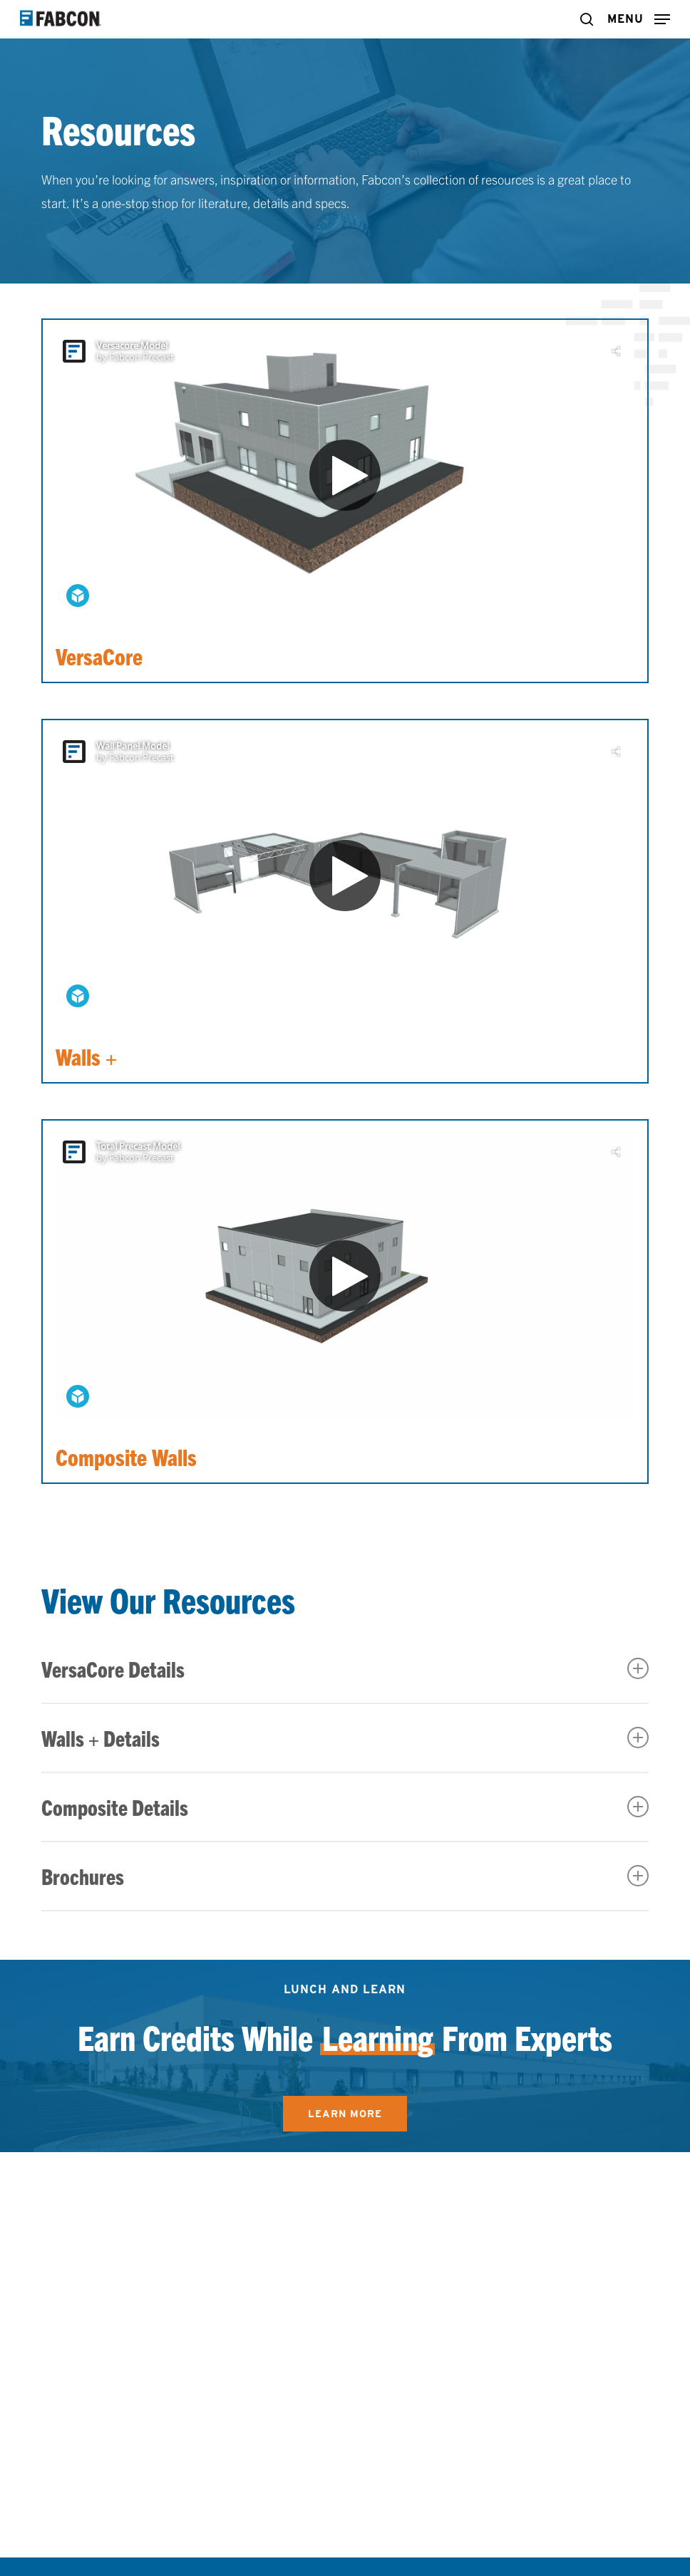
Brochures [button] (345, 1876)
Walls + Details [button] (345, 1738)
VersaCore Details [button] (345, 1669)
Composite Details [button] (345, 1807)
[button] (638, 17)
